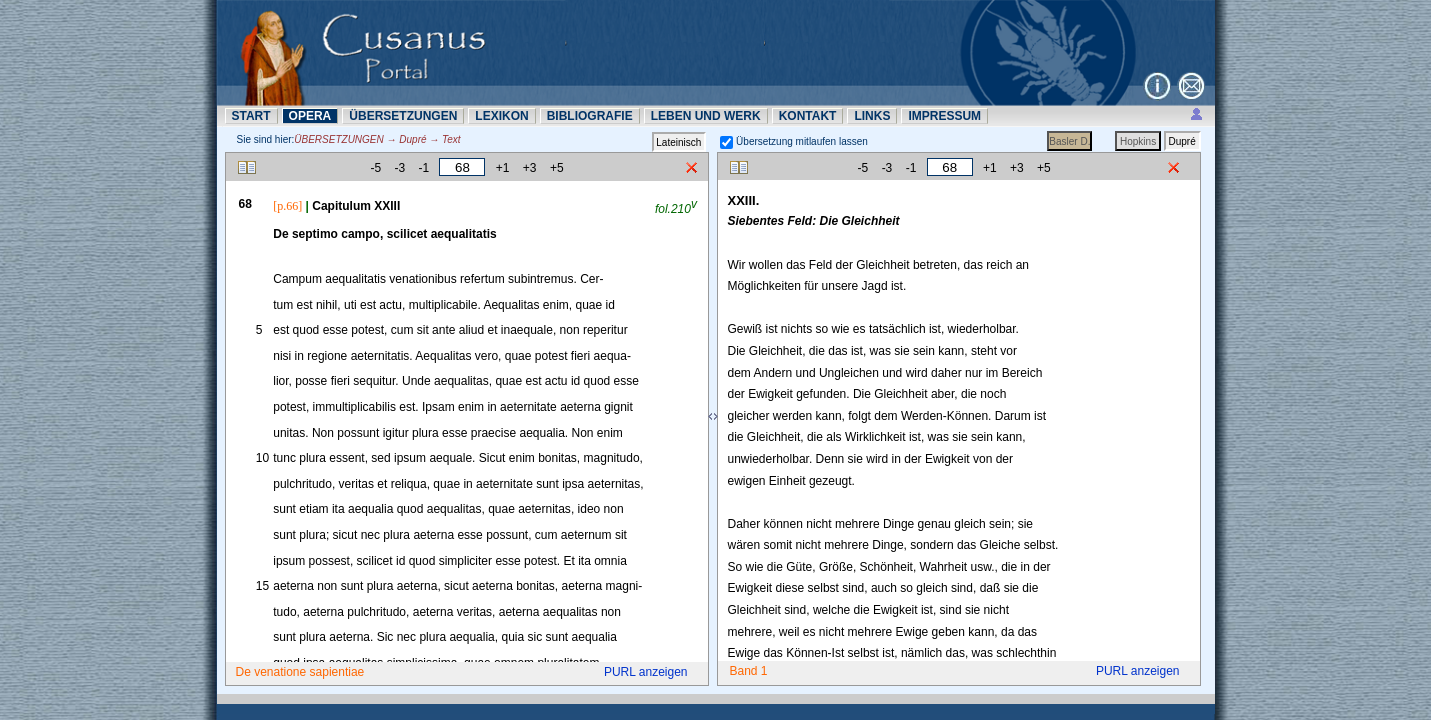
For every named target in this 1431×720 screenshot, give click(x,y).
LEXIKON (501, 116)
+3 (530, 168)
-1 (423, 168)
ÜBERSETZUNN (403, 116)
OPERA (310, 116)
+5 (557, 168)
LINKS (872, 116)
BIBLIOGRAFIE (590, 116)
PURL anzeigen (646, 672)
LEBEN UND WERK (706, 116)
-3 (399, 168)
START (251, 116)
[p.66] (287, 206)
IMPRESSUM (944, 116)
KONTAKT (808, 116)
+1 (503, 168)
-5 (375, 168)
